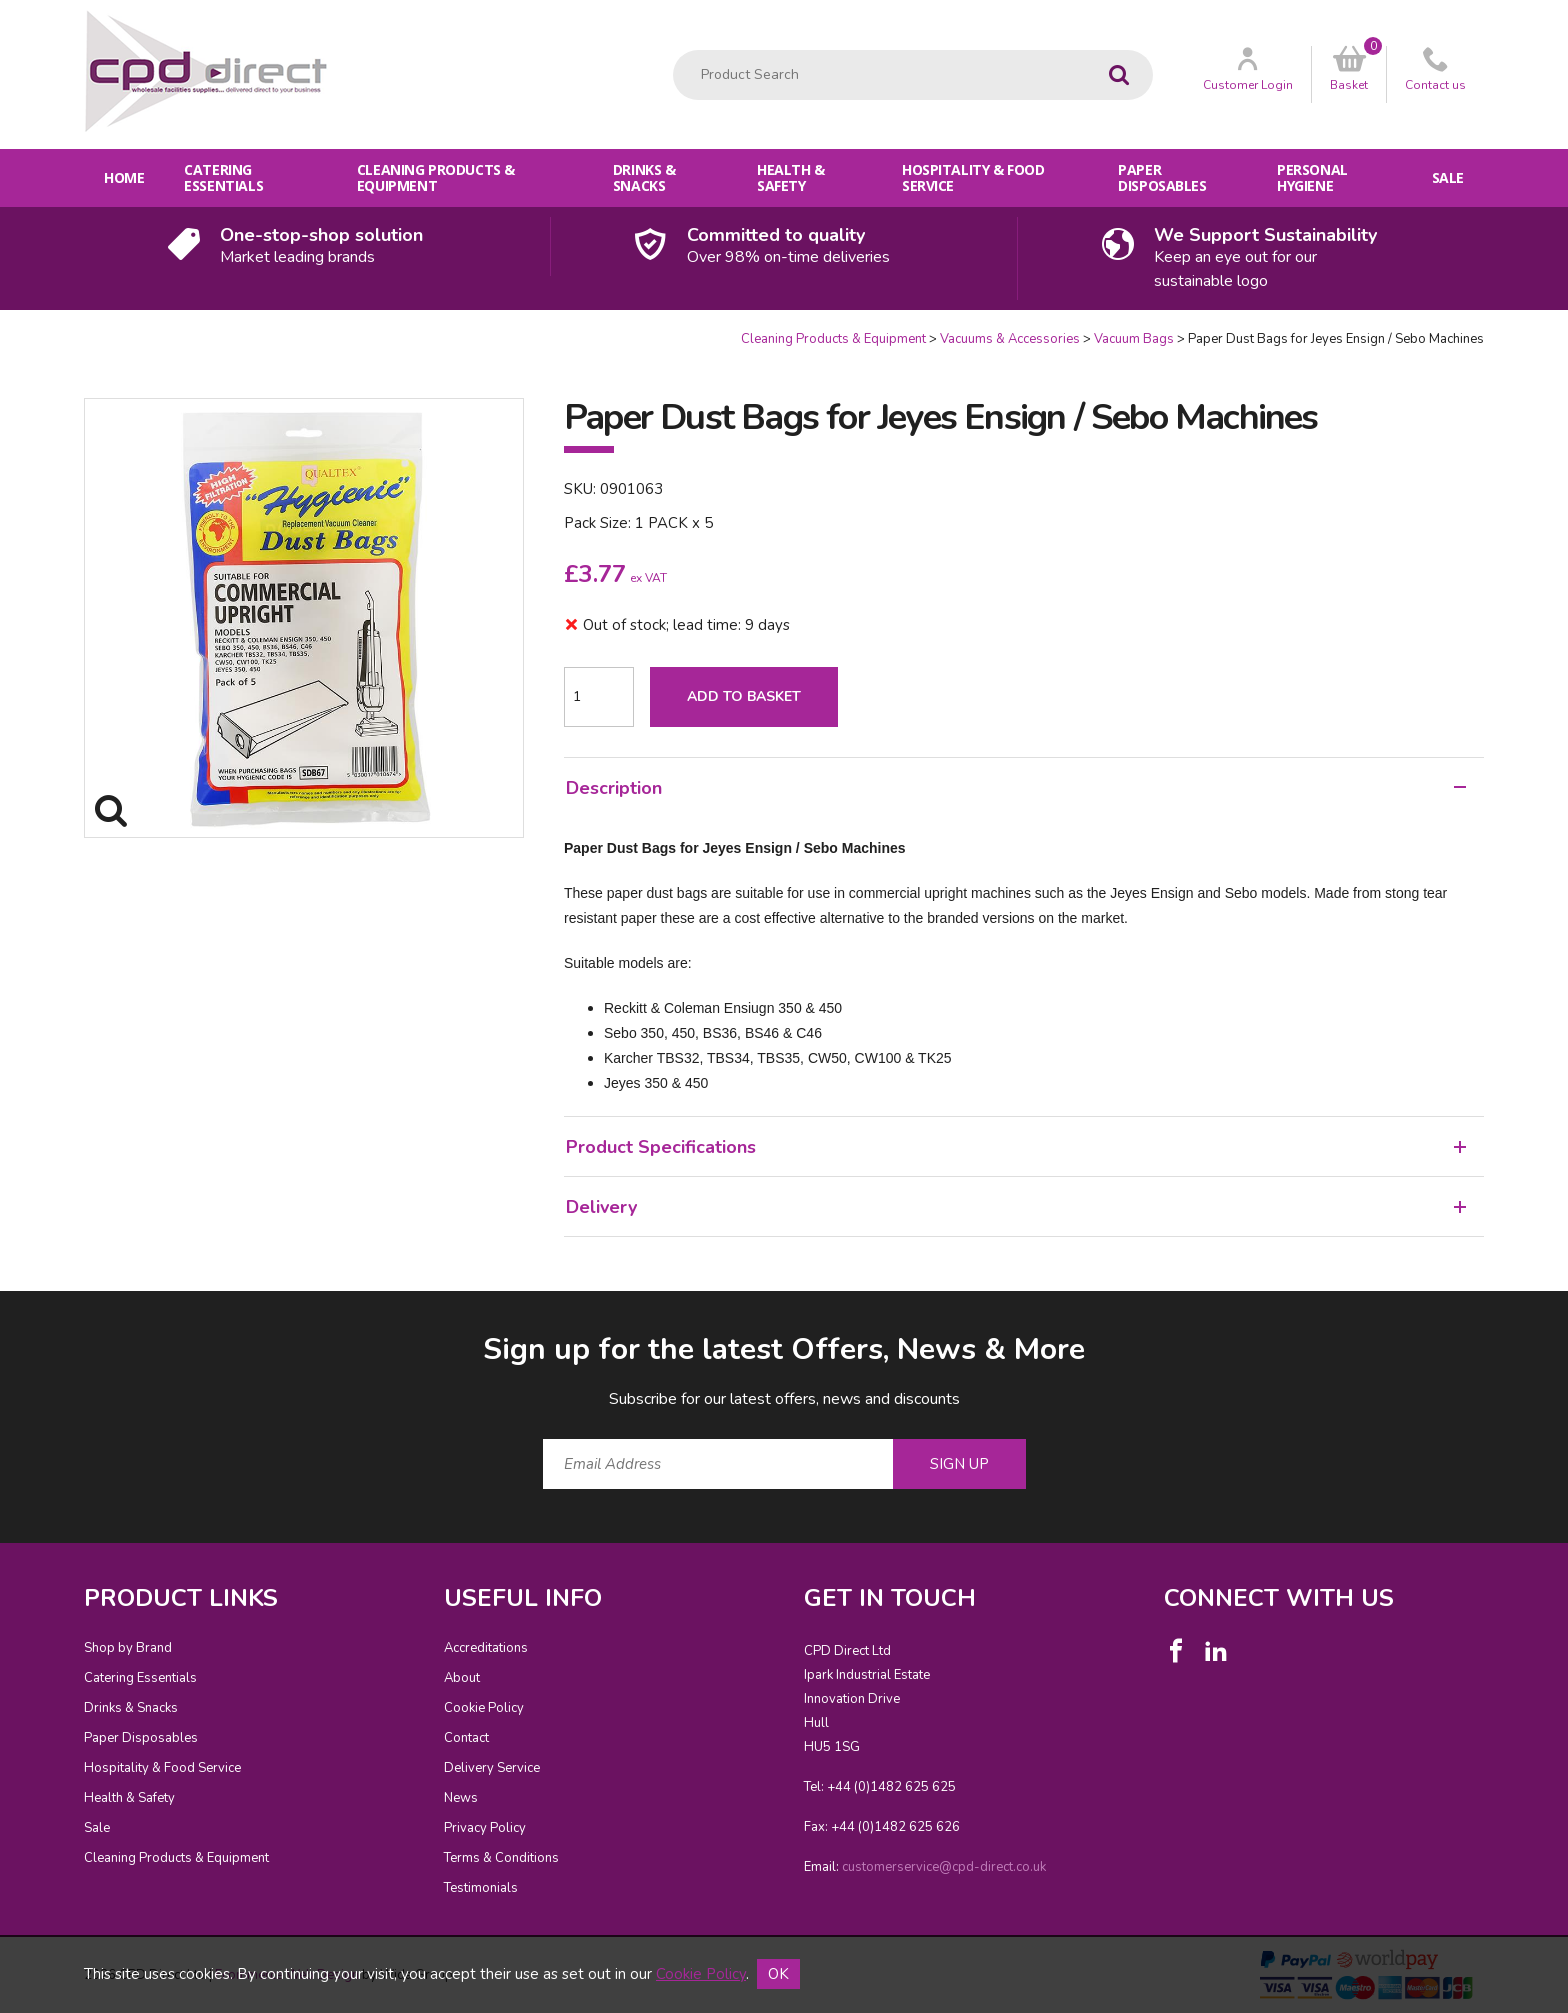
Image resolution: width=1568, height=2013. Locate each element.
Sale (1448, 177)
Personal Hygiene (1312, 177)
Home (124, 177)
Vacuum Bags (1134, 339)
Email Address (44, 1313)
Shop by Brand (128, 1648)
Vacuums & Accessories (1010, 339)
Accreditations (486, 1648)
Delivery (1016, 1207)
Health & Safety (791, 177)
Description (1016, 788)
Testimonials (481, 1888)
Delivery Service (492, 1768)
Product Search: (673, 50)
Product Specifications (1016, 1147)
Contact (466, 1738)
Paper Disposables (1162, 177)
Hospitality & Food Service (973, 177)
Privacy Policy (485, 1828)
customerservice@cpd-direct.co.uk (944, 1867)
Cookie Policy (484, 1708)
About (462, 1678)
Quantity (0, 330)
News (461, 1798)
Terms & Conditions (501, 1858)
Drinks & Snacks (644, 177)
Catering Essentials (223, 177)
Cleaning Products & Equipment (436, 177)
